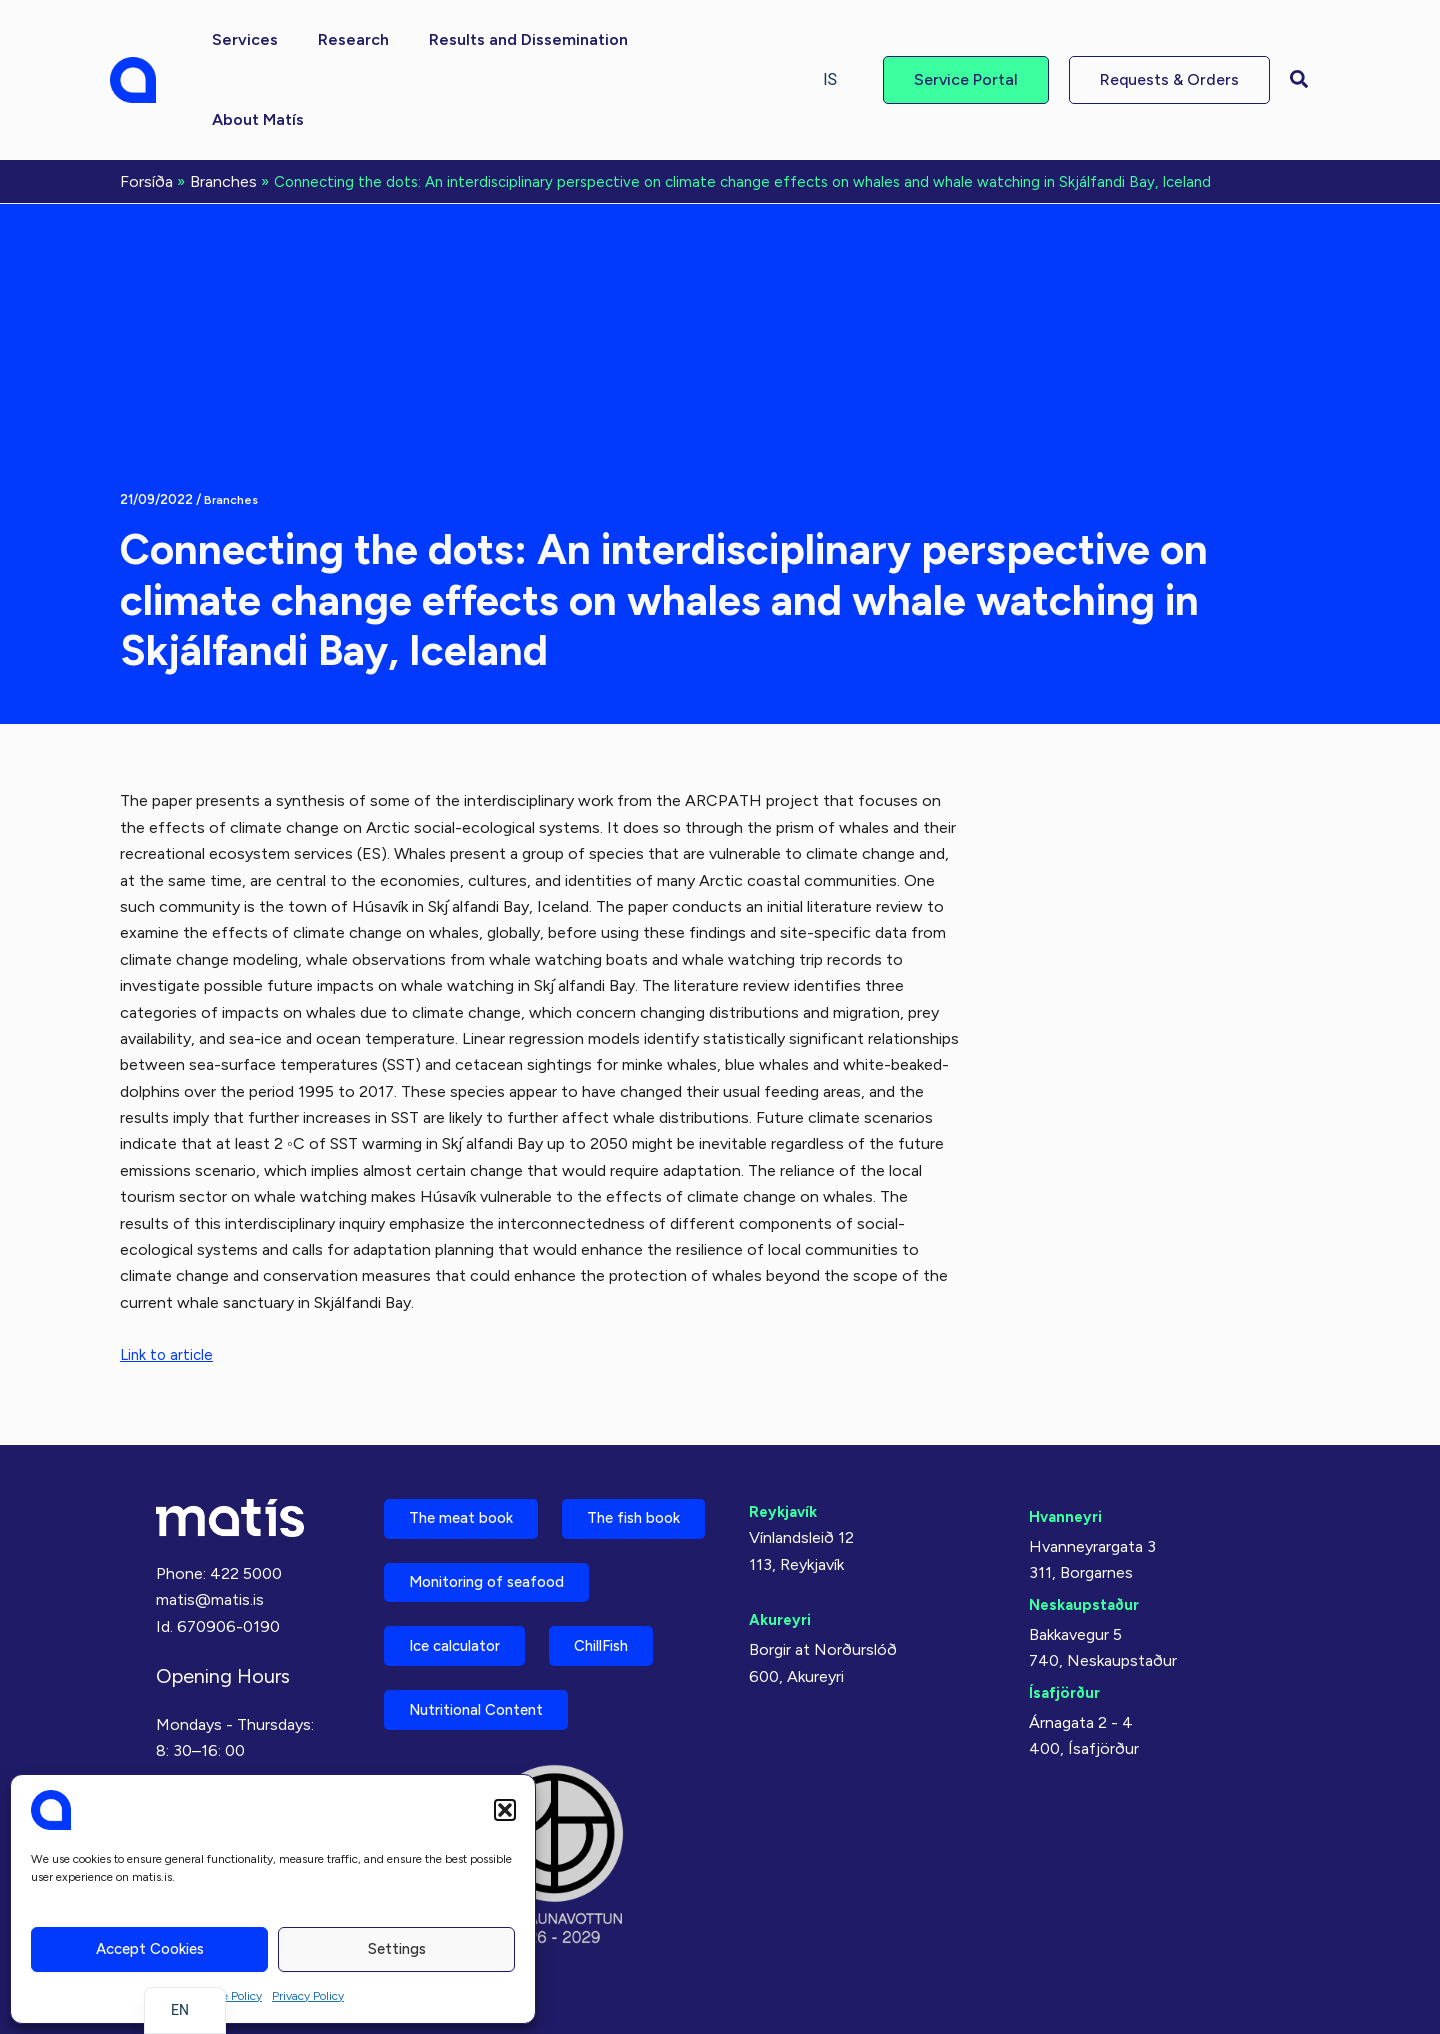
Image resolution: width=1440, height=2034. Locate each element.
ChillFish (631, 1636)
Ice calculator (465, 1636)
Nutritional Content (488, 1706)
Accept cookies (150, 1949)
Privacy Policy (308, 1996)
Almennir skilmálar (218, 1757)
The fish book (465, 1496)
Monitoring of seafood (499, 1566)
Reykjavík (785, 1416)
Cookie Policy (227, 1996)
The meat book (470, 1426)
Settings (397, 1949)
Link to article (168, 1272)
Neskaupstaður (1087, 1509)
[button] (505, 1810)
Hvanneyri (1067, 1421)
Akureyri (782, 1524)
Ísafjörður (1066, 1597)
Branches (232, 417)
